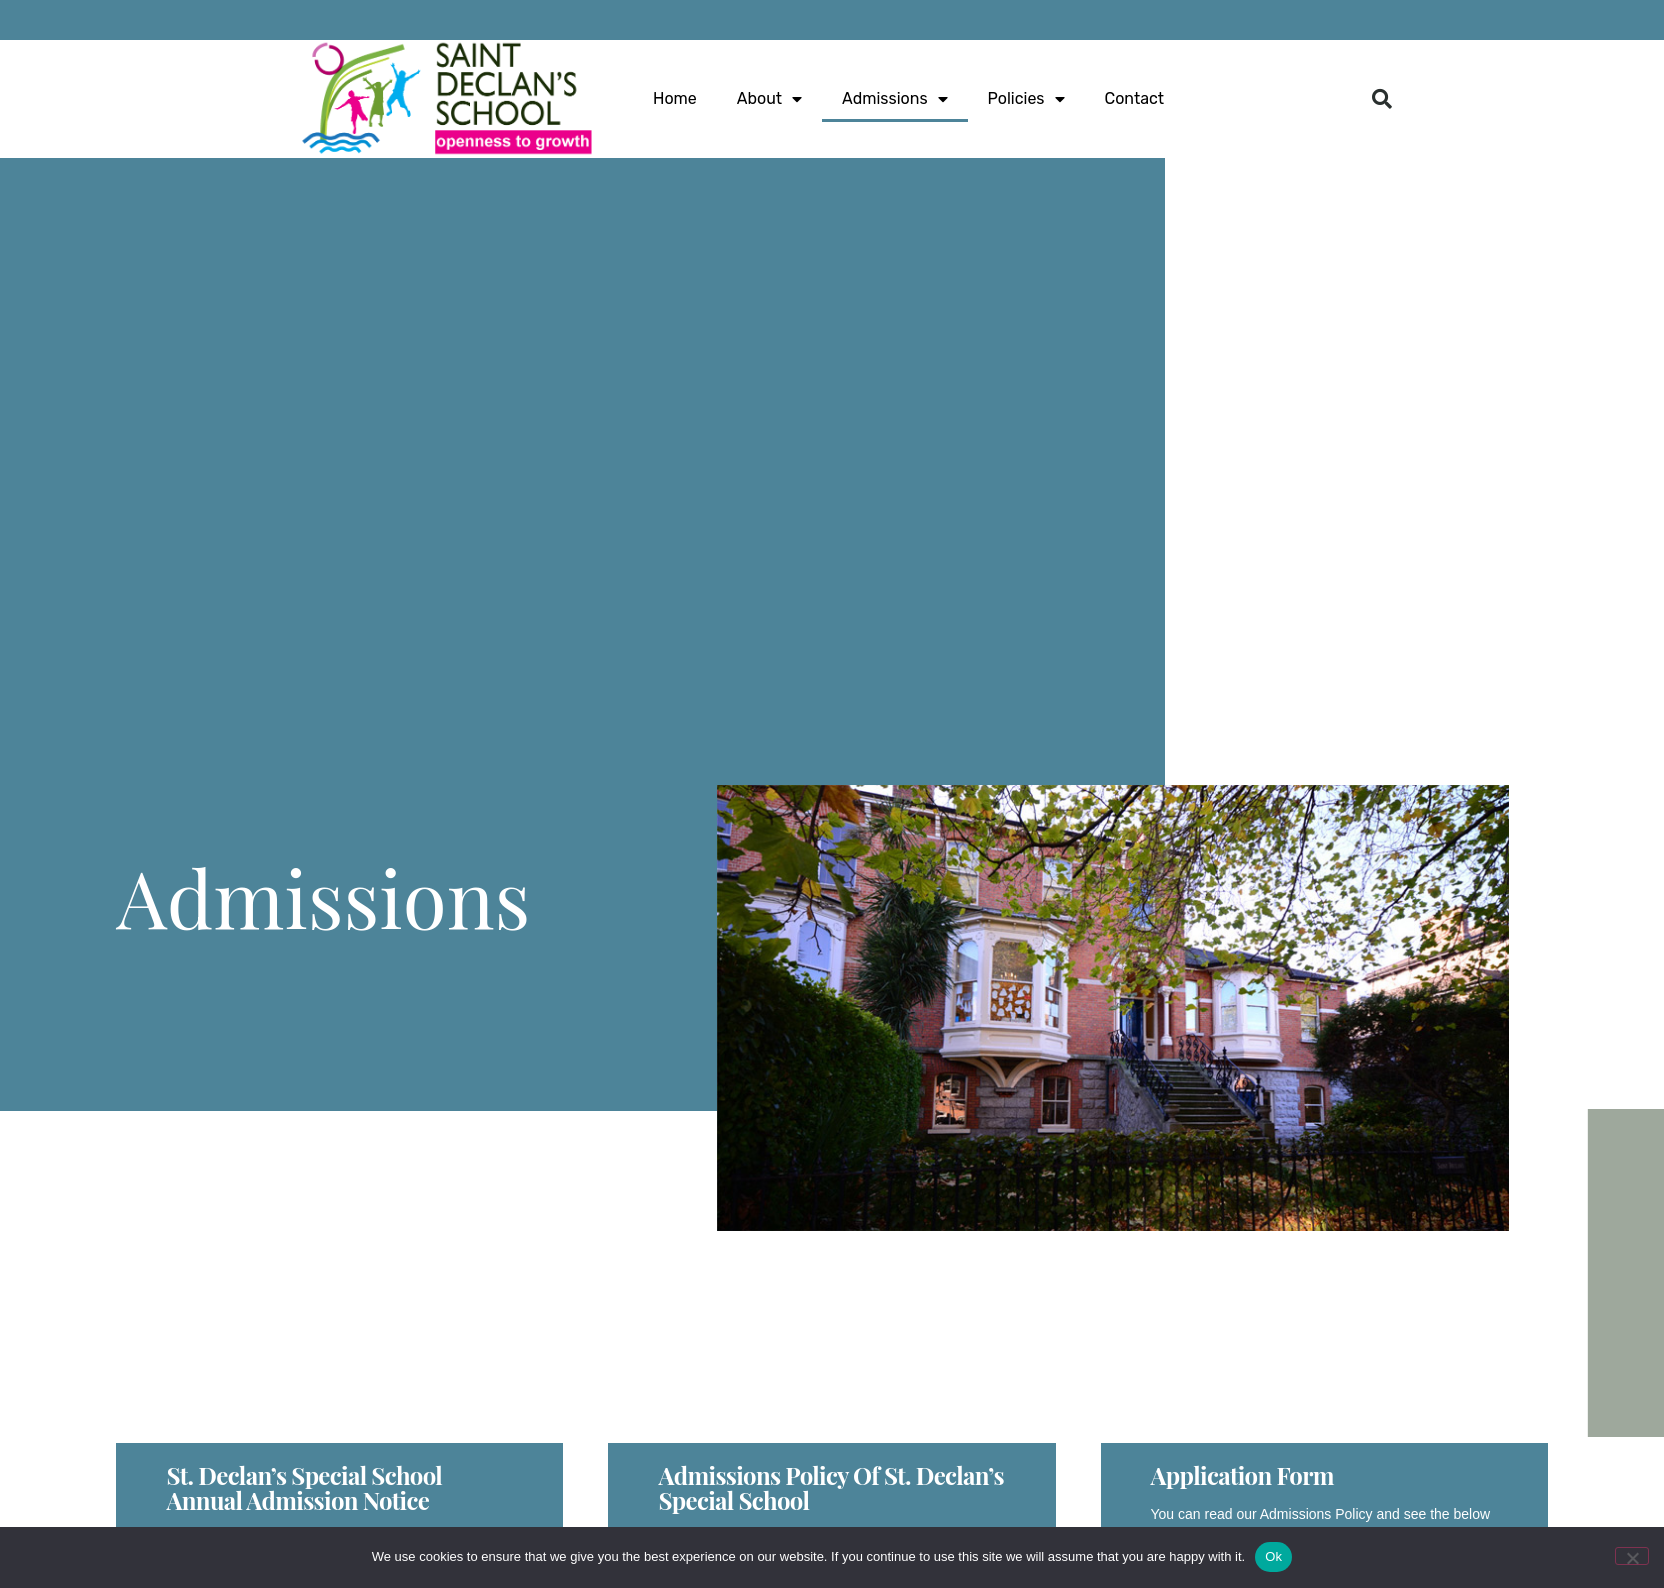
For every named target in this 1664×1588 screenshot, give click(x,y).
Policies (1026, 99)
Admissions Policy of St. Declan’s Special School (830, 1487)
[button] (1382, 99)
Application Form (1242, 1475)
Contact (1135, 98)
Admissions (894, 99)
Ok (1273, 1556)
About (769, 99)
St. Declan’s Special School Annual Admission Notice (304, 1487)
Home (675, 98)
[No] (1632, 1556)
